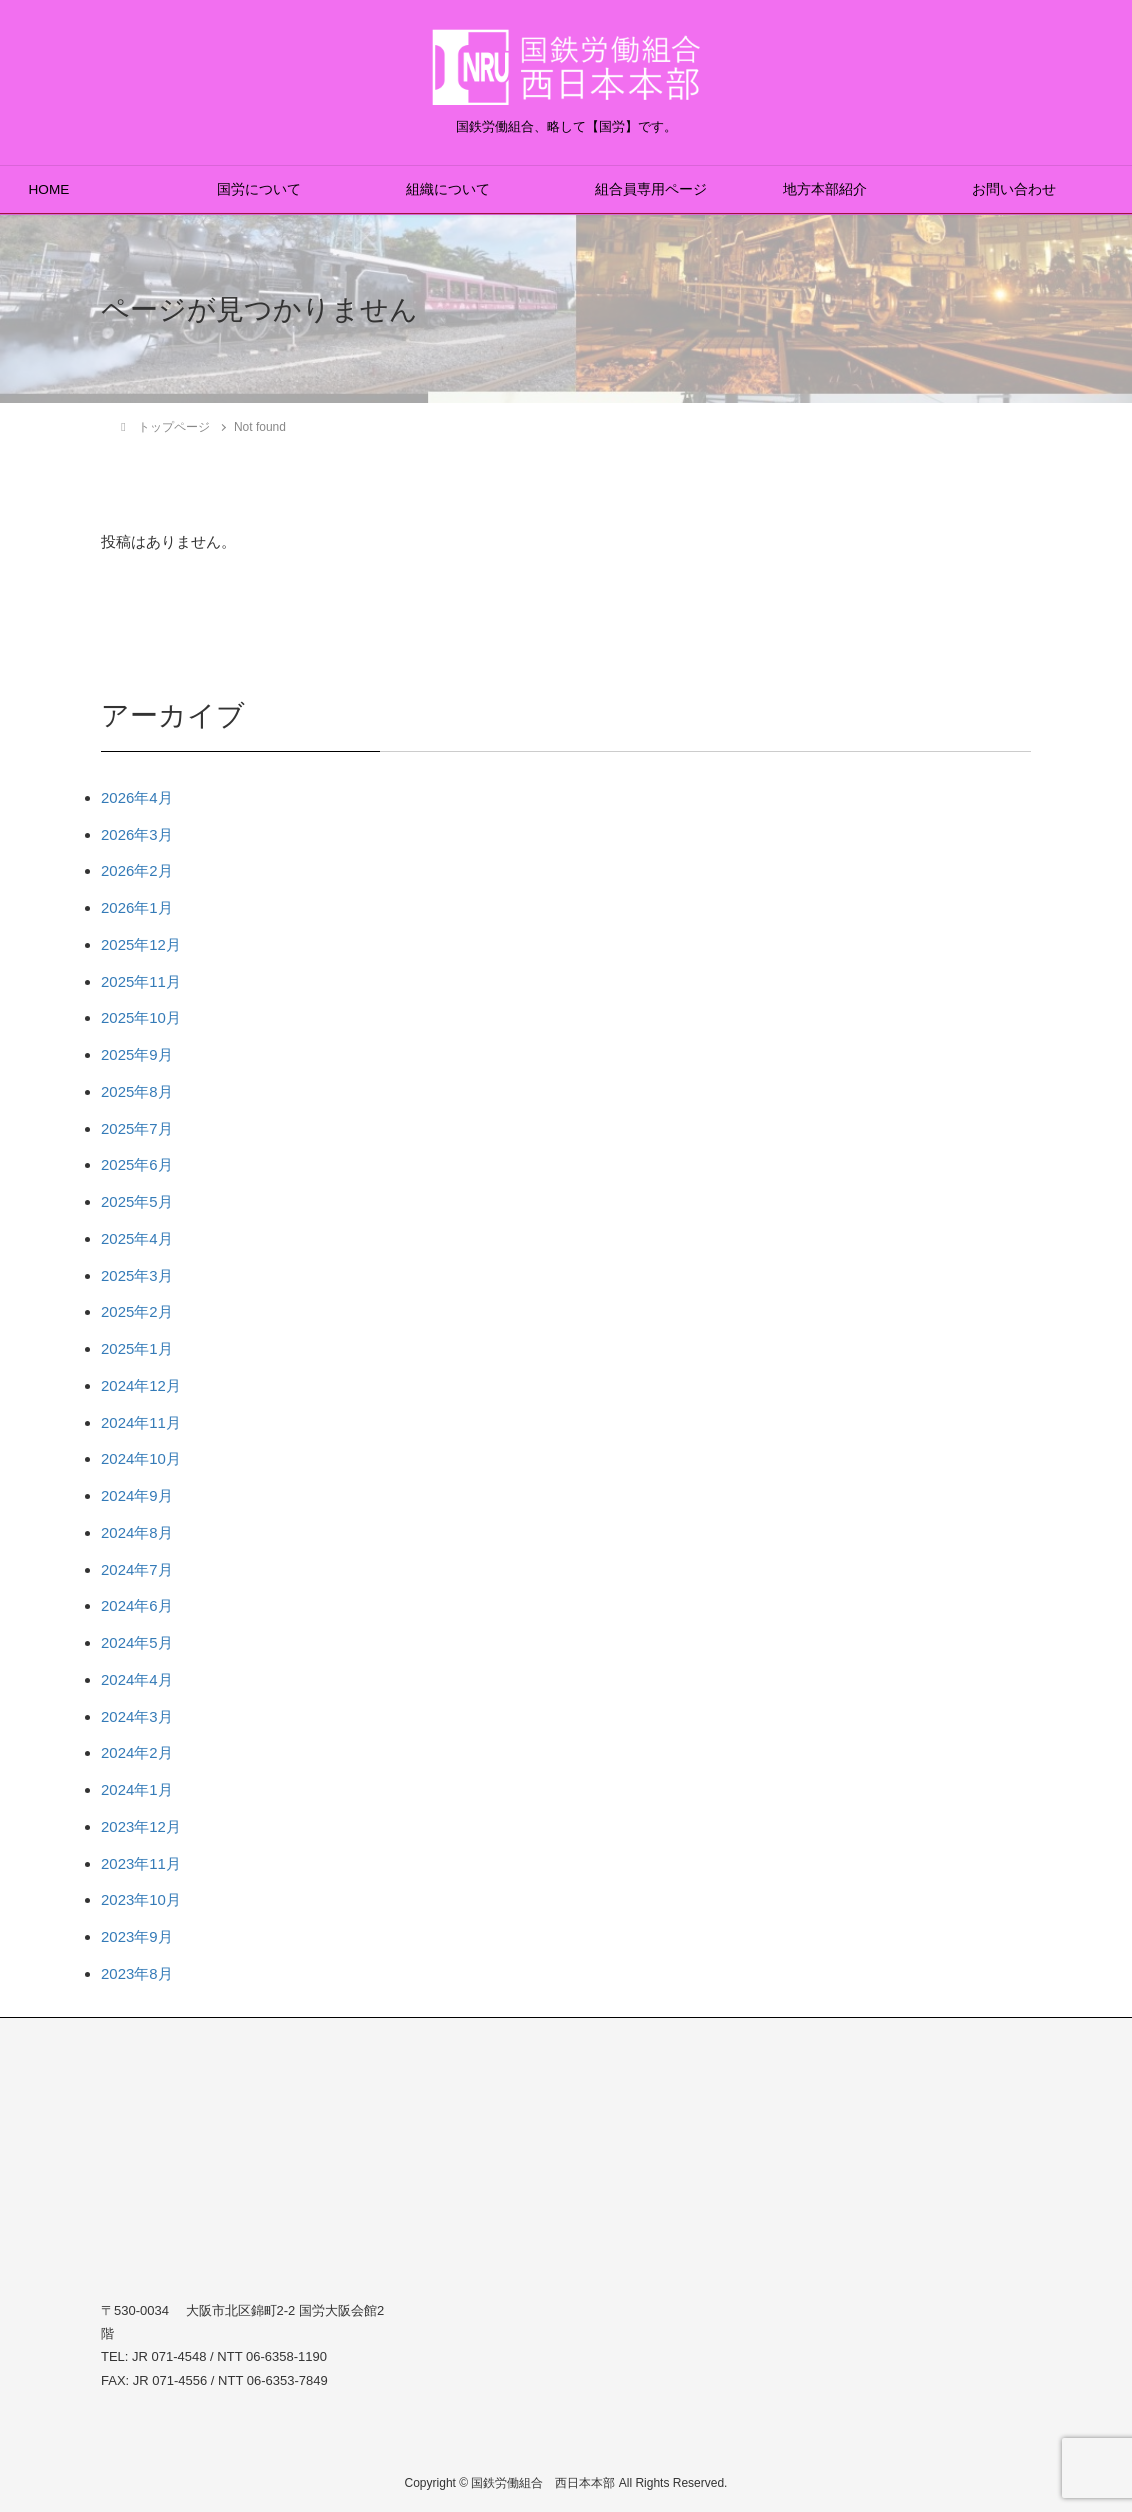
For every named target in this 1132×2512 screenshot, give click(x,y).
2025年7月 (137, 1128)
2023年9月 (137, 1936)
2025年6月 (137, 1164)
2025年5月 (137, 1201)
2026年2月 (137, 870)
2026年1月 (137, 907)
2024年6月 (137, 1605)
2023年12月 (141, 1826)
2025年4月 (137, 1238)
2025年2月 (137, 1311)
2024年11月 (141, 1422)
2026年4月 (137, 797)
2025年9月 (137, 1054)
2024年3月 (137, 1716)
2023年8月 (137, 1973)
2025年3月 (137, 1275)
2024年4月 (137, 1679)
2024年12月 (141, 1385)
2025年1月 (137, 1348)
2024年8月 (137, 1532)
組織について (448, 189)
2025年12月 (141, 944)
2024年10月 (141, 1458)
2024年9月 (137, 1495)
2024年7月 (137, 1569)
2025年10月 (141, 1017)
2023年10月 (141, 1899)
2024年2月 (137, 1752)
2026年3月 (137, 834)
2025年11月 (141, 981)
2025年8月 (137, 1091)
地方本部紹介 (825, 189)
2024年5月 (137, 1642)
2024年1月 (137, 1789)
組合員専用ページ (651, 189)
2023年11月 (141, 1863)
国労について (259, 189)
